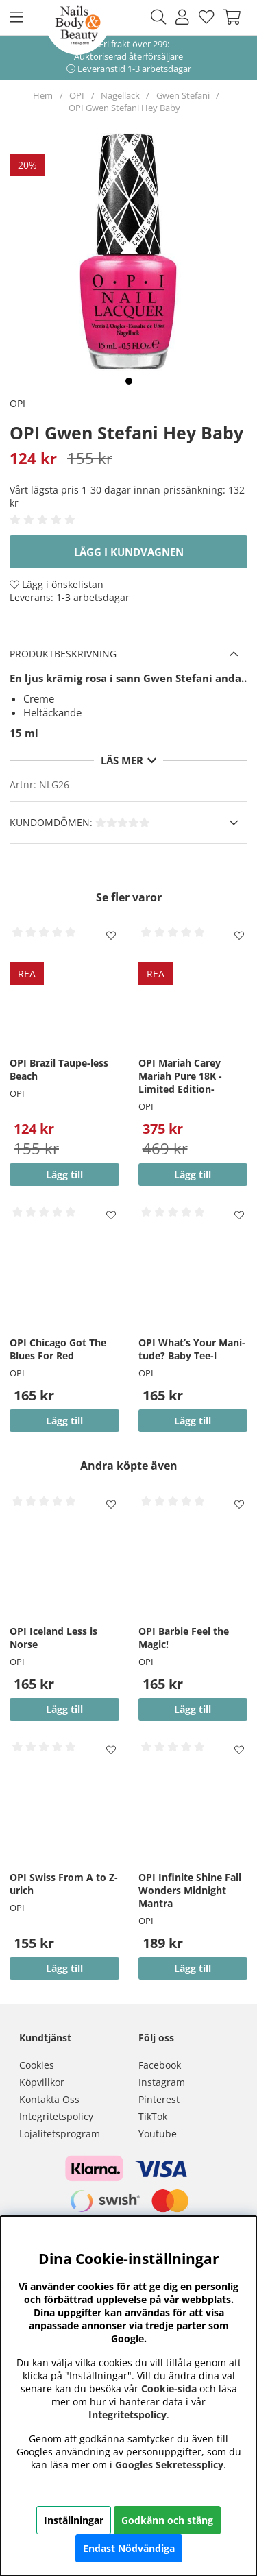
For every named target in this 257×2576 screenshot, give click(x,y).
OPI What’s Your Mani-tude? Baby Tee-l (191, 1349)
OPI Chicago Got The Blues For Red (58, 1349)
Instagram (161, 2082)
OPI (76, 95)
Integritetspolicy (56, 2116)
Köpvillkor (41, 2082)
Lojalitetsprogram (59, 2133)
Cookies (36, 2064)
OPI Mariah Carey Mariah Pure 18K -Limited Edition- (180, 1075)
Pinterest (159, 2099)
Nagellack (120, 95)
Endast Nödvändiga (129, 2548)
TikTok (152, 2116)
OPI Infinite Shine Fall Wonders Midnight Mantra (189, 1890)
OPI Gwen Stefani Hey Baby (124, 107)
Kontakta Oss (49, 2099)
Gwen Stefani (183, 95)
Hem (43, 95)
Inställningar (73, 2520)
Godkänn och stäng (167, 2520)
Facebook (159, 2064)
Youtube (157, 2133)
